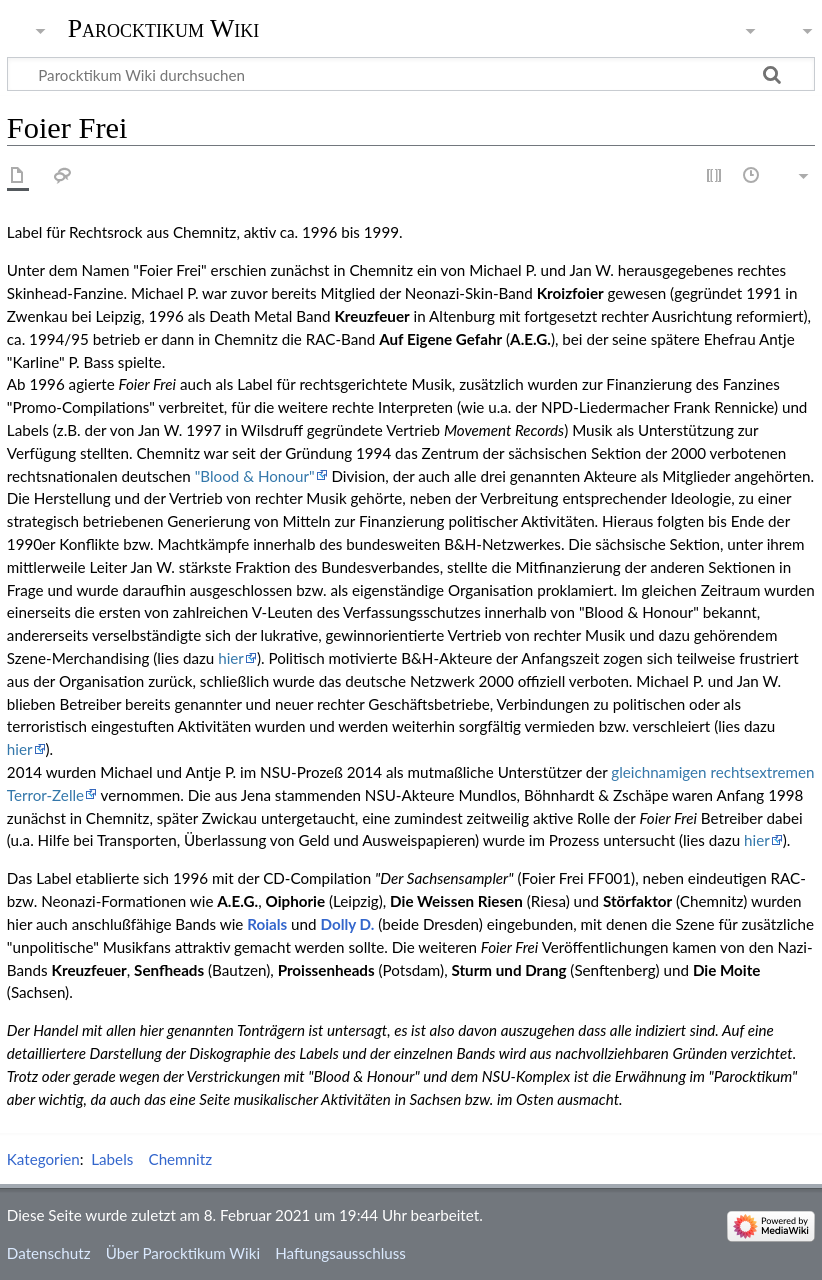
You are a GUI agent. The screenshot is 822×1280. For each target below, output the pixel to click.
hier (231, 658)
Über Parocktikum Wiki (183, 1253)
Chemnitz (180, 1159)
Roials (267, 924)
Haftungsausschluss (340, 1253)
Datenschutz (49, 1253)
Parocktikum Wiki (164, 27)
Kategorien (43, 1159)
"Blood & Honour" (255, 476)
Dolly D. (347, 924)
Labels (112, 1159)
